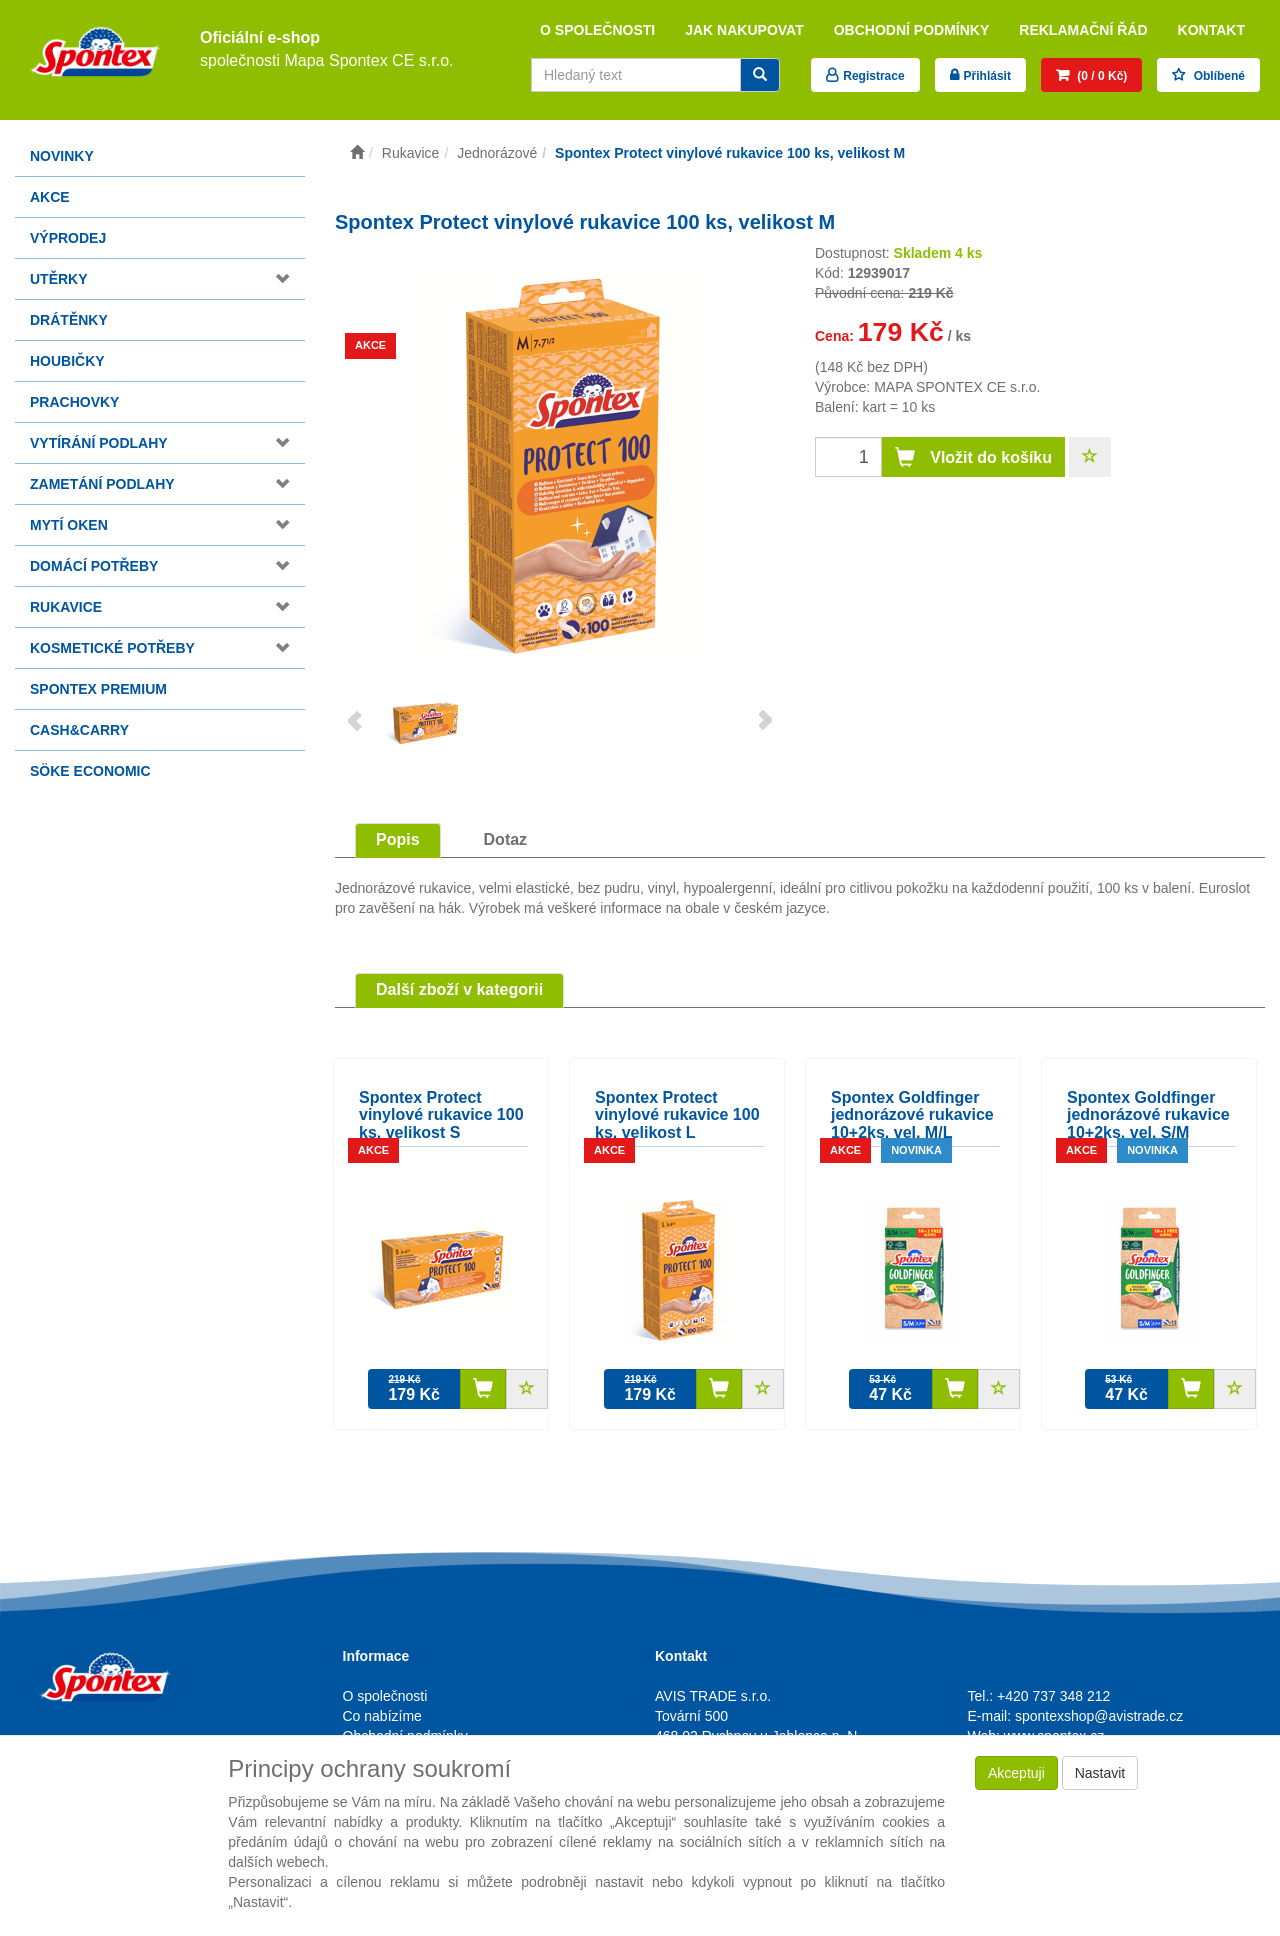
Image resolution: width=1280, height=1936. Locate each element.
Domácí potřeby (94, 566)
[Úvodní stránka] (357, 153)
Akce (50, 197)
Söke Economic (90, 771)
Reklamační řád (1083, 30)
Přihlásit (987, 76)
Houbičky (67, 361)
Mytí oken (69, 525)
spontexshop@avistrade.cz (1099, 1716)
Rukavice (66, 607)
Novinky (62, 156)
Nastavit (1100, 1773)
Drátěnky (69, 320)
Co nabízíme (382, 1716)
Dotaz (506, 839)
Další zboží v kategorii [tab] (459, 989)
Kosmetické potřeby (112, 648)
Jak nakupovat (744, 30)
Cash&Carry (79, 730)
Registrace (873, 76)
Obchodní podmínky (912, 30)
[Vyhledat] (760, 75)
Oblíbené (1217, 76)
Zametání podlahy (102, 484)
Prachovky (74, 402)
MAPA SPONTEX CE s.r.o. (957, 387)
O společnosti (597, 30)
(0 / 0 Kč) (1100, 76)
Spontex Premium (98, 689)
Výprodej (68, 238)
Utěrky (59, 279)
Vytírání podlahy (99, 443)
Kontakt (1211, 30)
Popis (398, 839)
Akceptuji (1016, 1773)
